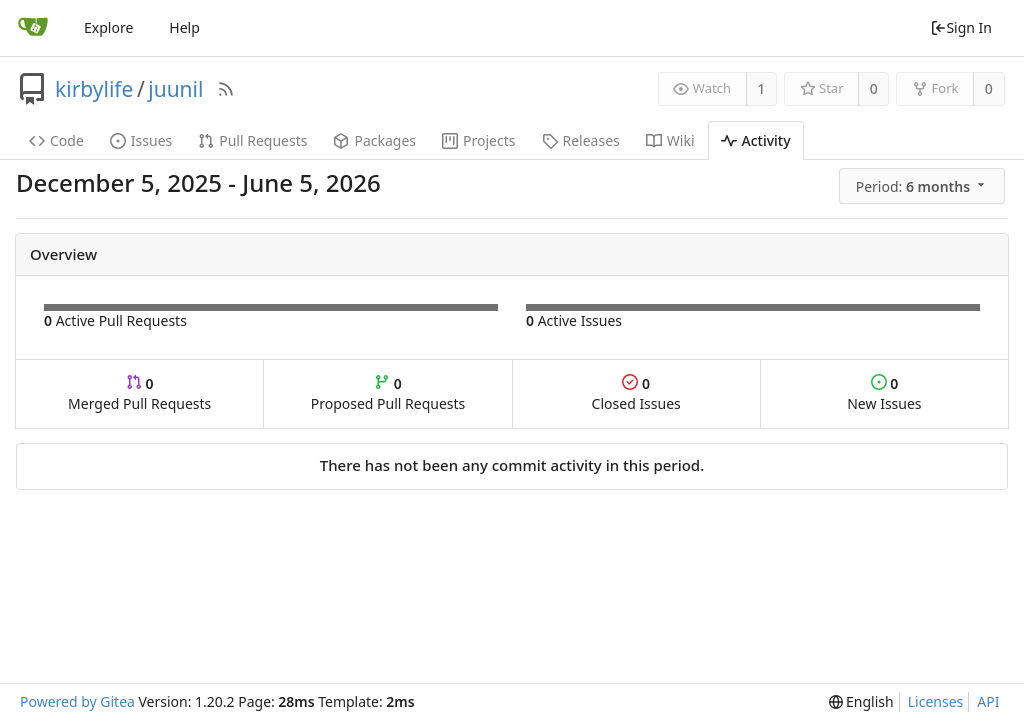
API (988, 701)
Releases (581, 140)
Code (56, 140)
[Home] (33, 28)
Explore (108, 27)
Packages (374, 140)
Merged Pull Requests (139, 393)
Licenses (936, 701)
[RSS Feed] (226, 89)
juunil (175, 89)
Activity (756, 140)
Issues (141, 140)
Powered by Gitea (77, 701)
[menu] (923, 186)
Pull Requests (252, 140)
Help (184, 27)
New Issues (884, 393)
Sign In (961, 27)
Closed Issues (636, 393)
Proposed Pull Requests (388, 393)
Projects (478, 140)
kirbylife (94, 89)
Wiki (670, 140)
